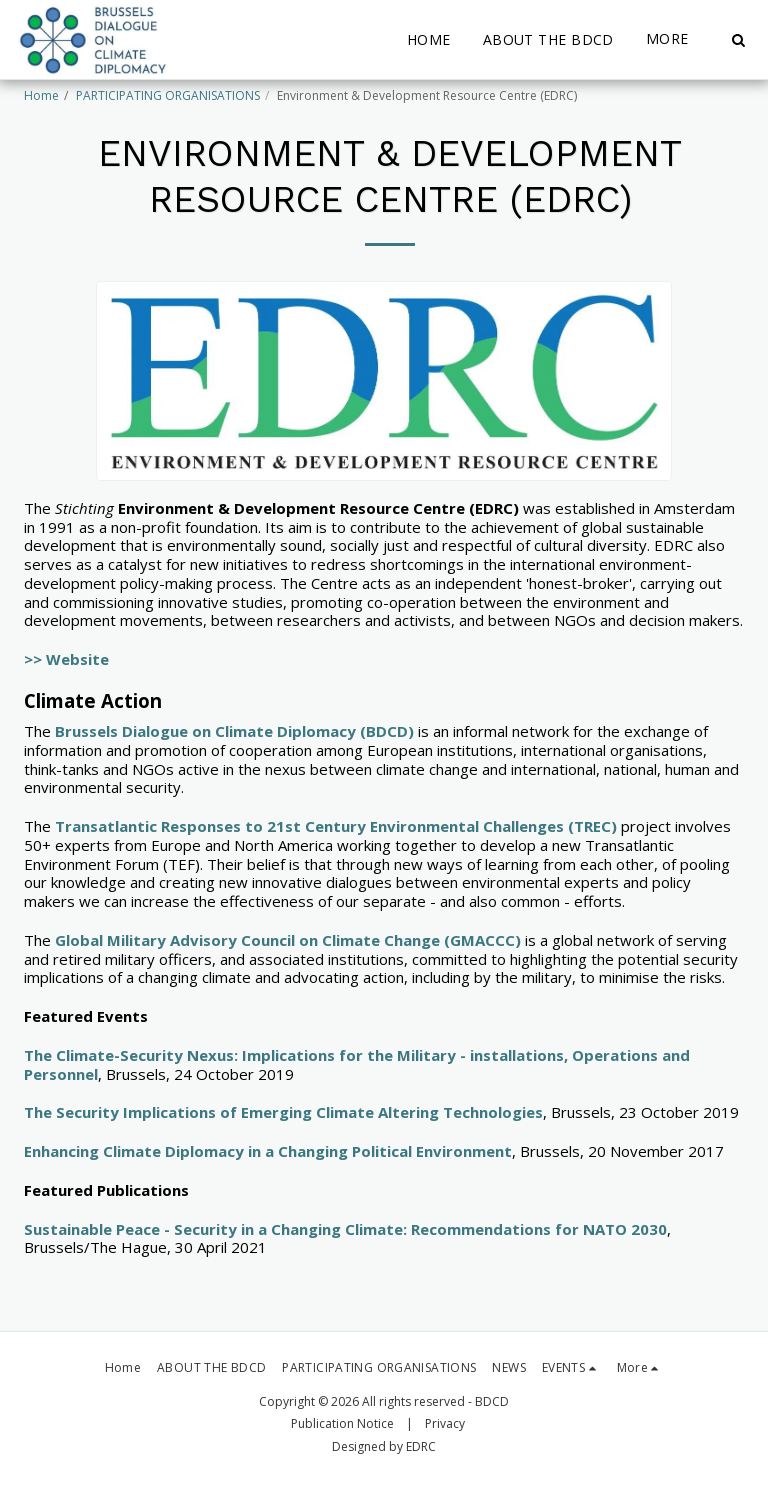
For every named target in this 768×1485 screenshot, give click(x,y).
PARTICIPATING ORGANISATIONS (168, 95)
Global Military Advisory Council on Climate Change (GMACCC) (288, 940)
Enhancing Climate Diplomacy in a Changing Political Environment (268, 1151)
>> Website (66, 659)
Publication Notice (342, 1423)
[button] (738, 40)
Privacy (445, 1423)
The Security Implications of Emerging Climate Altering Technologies (283, 1112)
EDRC (421, 1446)
